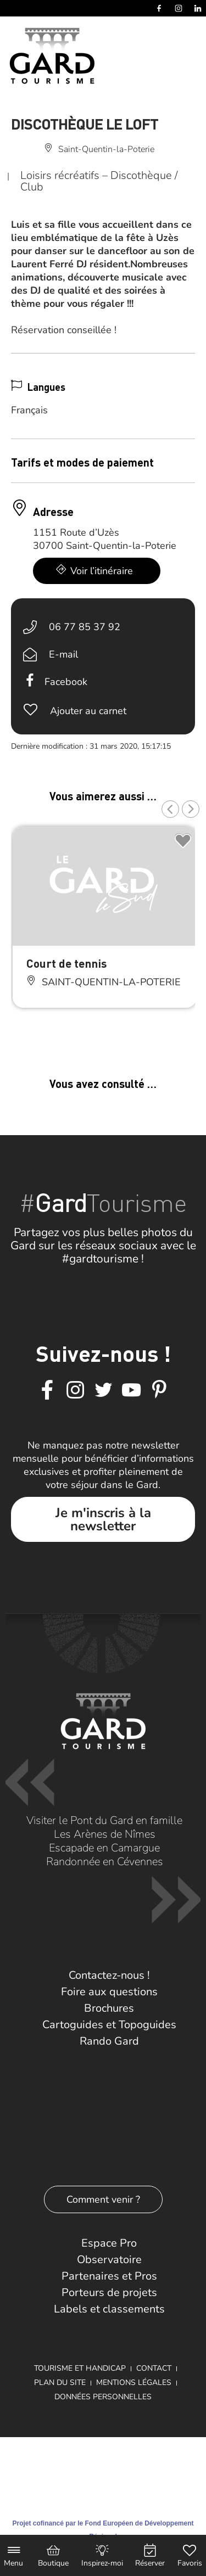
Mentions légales (133, 2382)
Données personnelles (103, 2397)
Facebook (65, 681)
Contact (153, 2368)
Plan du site (60, 2382)
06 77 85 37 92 (84, 626)
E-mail (63, 654)
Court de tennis (66, 963)
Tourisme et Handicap (80, 2368)
